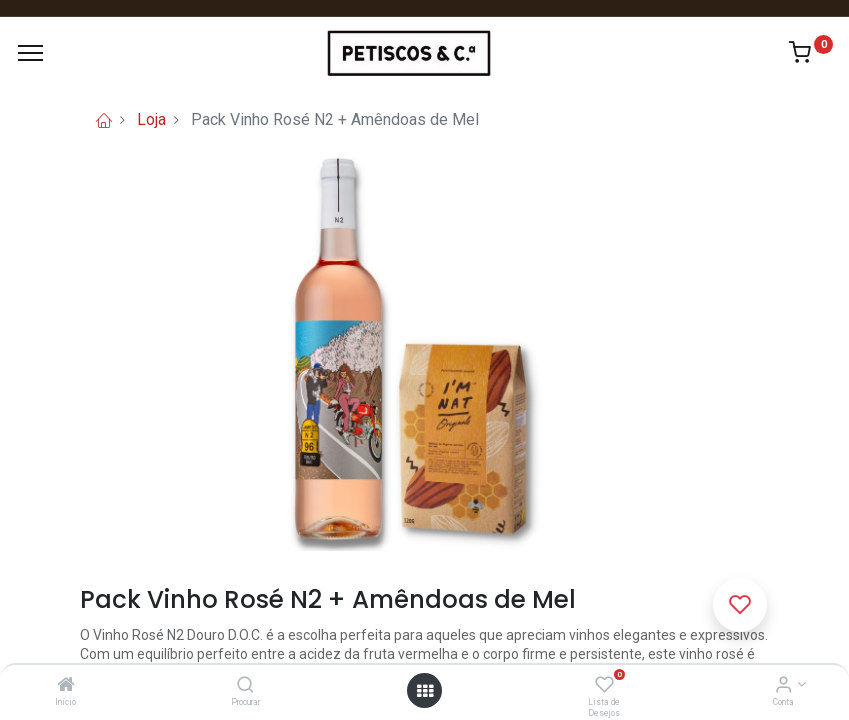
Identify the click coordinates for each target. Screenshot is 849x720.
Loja (151, 119)
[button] (740, 605)
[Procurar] (245, 686)
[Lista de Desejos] (604, 686)
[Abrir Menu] (425, 691)
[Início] (66, 686)
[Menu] (30, 53)
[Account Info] (783, 686)
